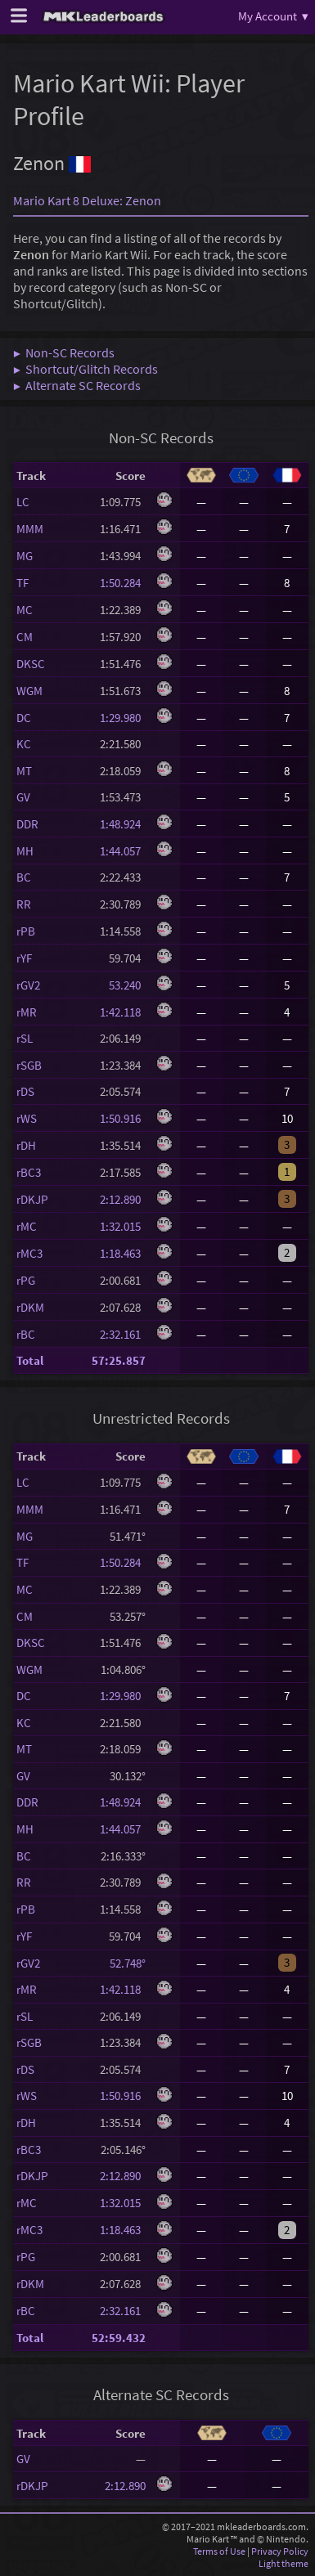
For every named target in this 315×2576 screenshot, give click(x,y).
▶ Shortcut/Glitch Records (85, 369)
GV (23, 797)
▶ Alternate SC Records (77, 385)
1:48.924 (123, 824)
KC (23, 744)
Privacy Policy (279, 2551)
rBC (25, 1334)
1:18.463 (123, 1253)
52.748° (123, 1963)
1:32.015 (123, 1226)
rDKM (30, 1307)
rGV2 (28, 985)
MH (25, 851)
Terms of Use (219, 2551)
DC (23, 717)
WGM (29, 690)
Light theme (283, 2563)
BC (23, 877)
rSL (24, 1038)
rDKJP (32, 1199)
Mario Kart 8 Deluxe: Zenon (87, 200)
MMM (29, 528)
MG (24, 555)
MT (24, 771)
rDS (25, 1091)
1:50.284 (123, 582)
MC (24, 609)
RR (23, 904)
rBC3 (28, 1172)
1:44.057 (123, 851)
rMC (26, 1226)
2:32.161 (123, 1334)
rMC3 (29, 1253)
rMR (26, 1012)
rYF (24, 958)
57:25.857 (119, 1360)
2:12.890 (123, 1199)
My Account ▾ (273, 16)
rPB (25, 931)
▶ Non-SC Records (64, 352)
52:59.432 (119, 2337)
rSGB (29, 1065)
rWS (26, 1118)
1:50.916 (123, 1118)
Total (29, 1360)
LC (22, 501)
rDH (26, 1145)
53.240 (123, 985)
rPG (25, 1280)
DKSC (30, 663)
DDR (27, 824)
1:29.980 (123, 717)
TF (22, 582)
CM (24, 636)
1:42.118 (123, 1012)
